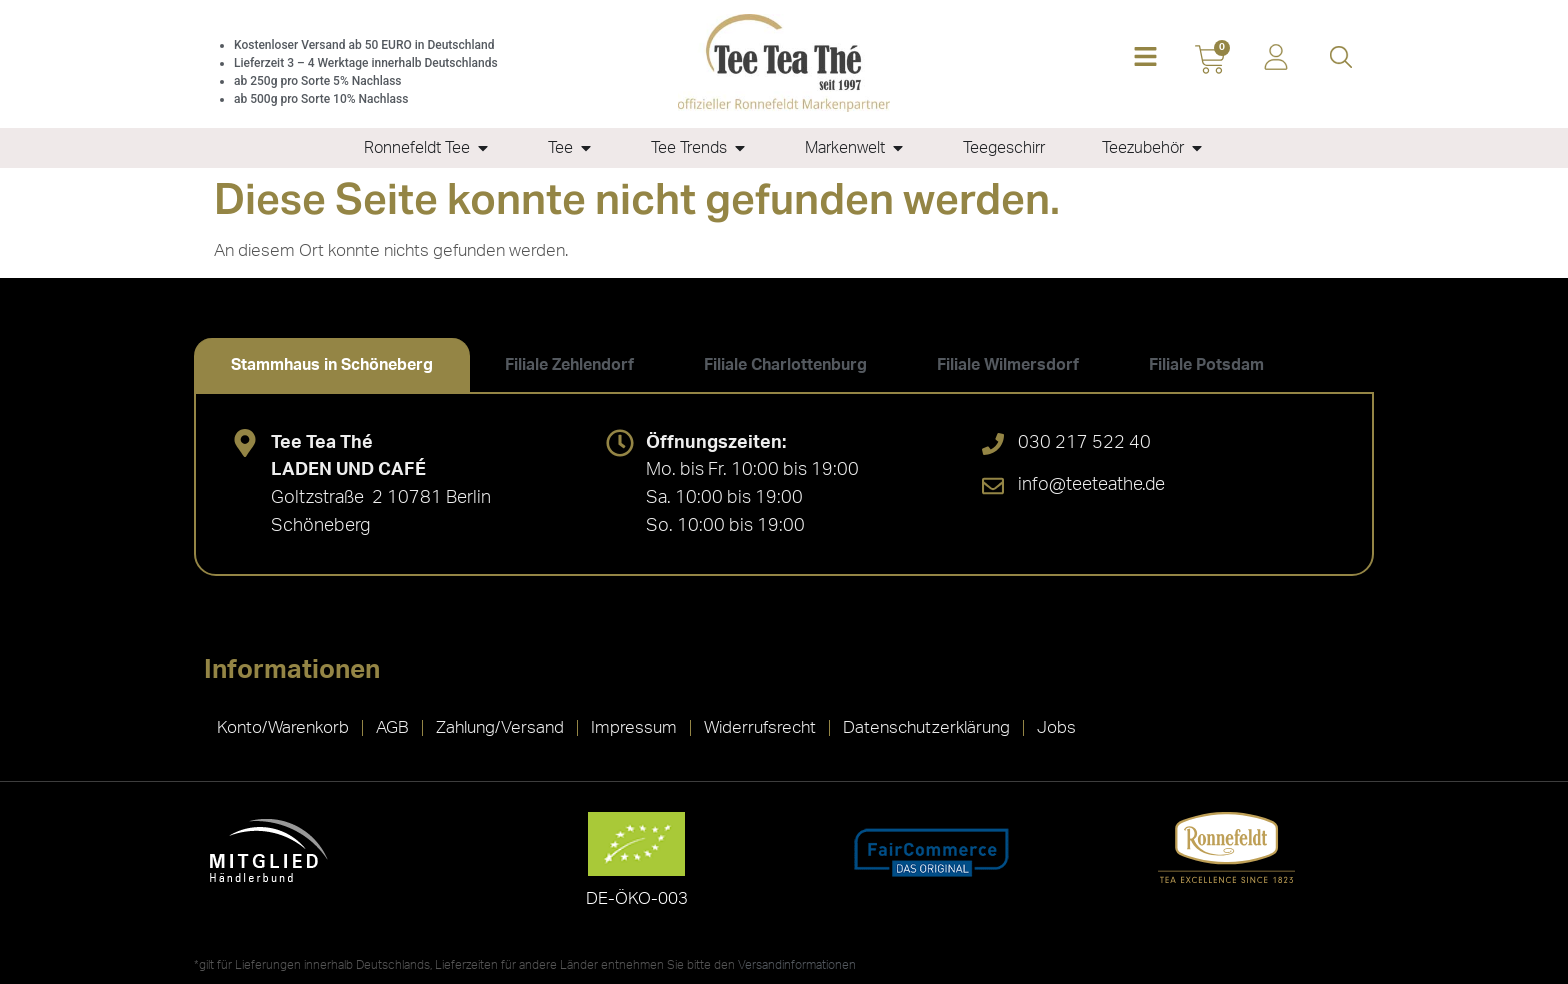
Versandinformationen (797, 965)
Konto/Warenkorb (283, 727)
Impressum (634, 727)
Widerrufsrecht (760, 727)
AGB (392, 727)
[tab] (332, 365)
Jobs (1056, 727)
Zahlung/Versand (500, 727)
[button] (1145, 58)
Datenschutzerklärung (926, 727)
